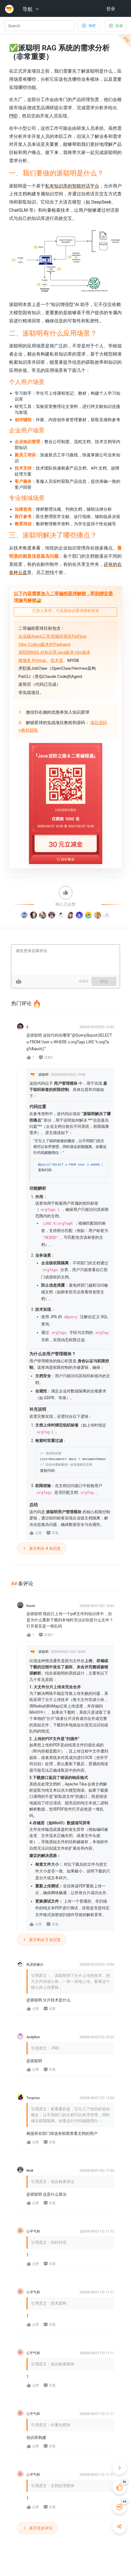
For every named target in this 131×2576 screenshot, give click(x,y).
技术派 (56, 660)
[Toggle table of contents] (115, 26)
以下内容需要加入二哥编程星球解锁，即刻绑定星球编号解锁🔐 (63, 597)
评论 (104, 981)
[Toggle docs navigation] (88, 26)
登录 (110, 9)
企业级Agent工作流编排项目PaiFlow (52, 636)
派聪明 (43, 1075)
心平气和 (33, 2231)
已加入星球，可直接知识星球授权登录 (65, 610)
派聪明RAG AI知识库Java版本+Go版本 (54, 652)
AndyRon (33, 2037)
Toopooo (33, 2098)
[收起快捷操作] (119, 2468)
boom (30, 1606)
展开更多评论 (37, 2528)
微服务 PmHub (32, 660)
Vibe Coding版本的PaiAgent (44, 644)
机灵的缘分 (34, 1964)
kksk (29, 2171)
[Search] (40, 25)
